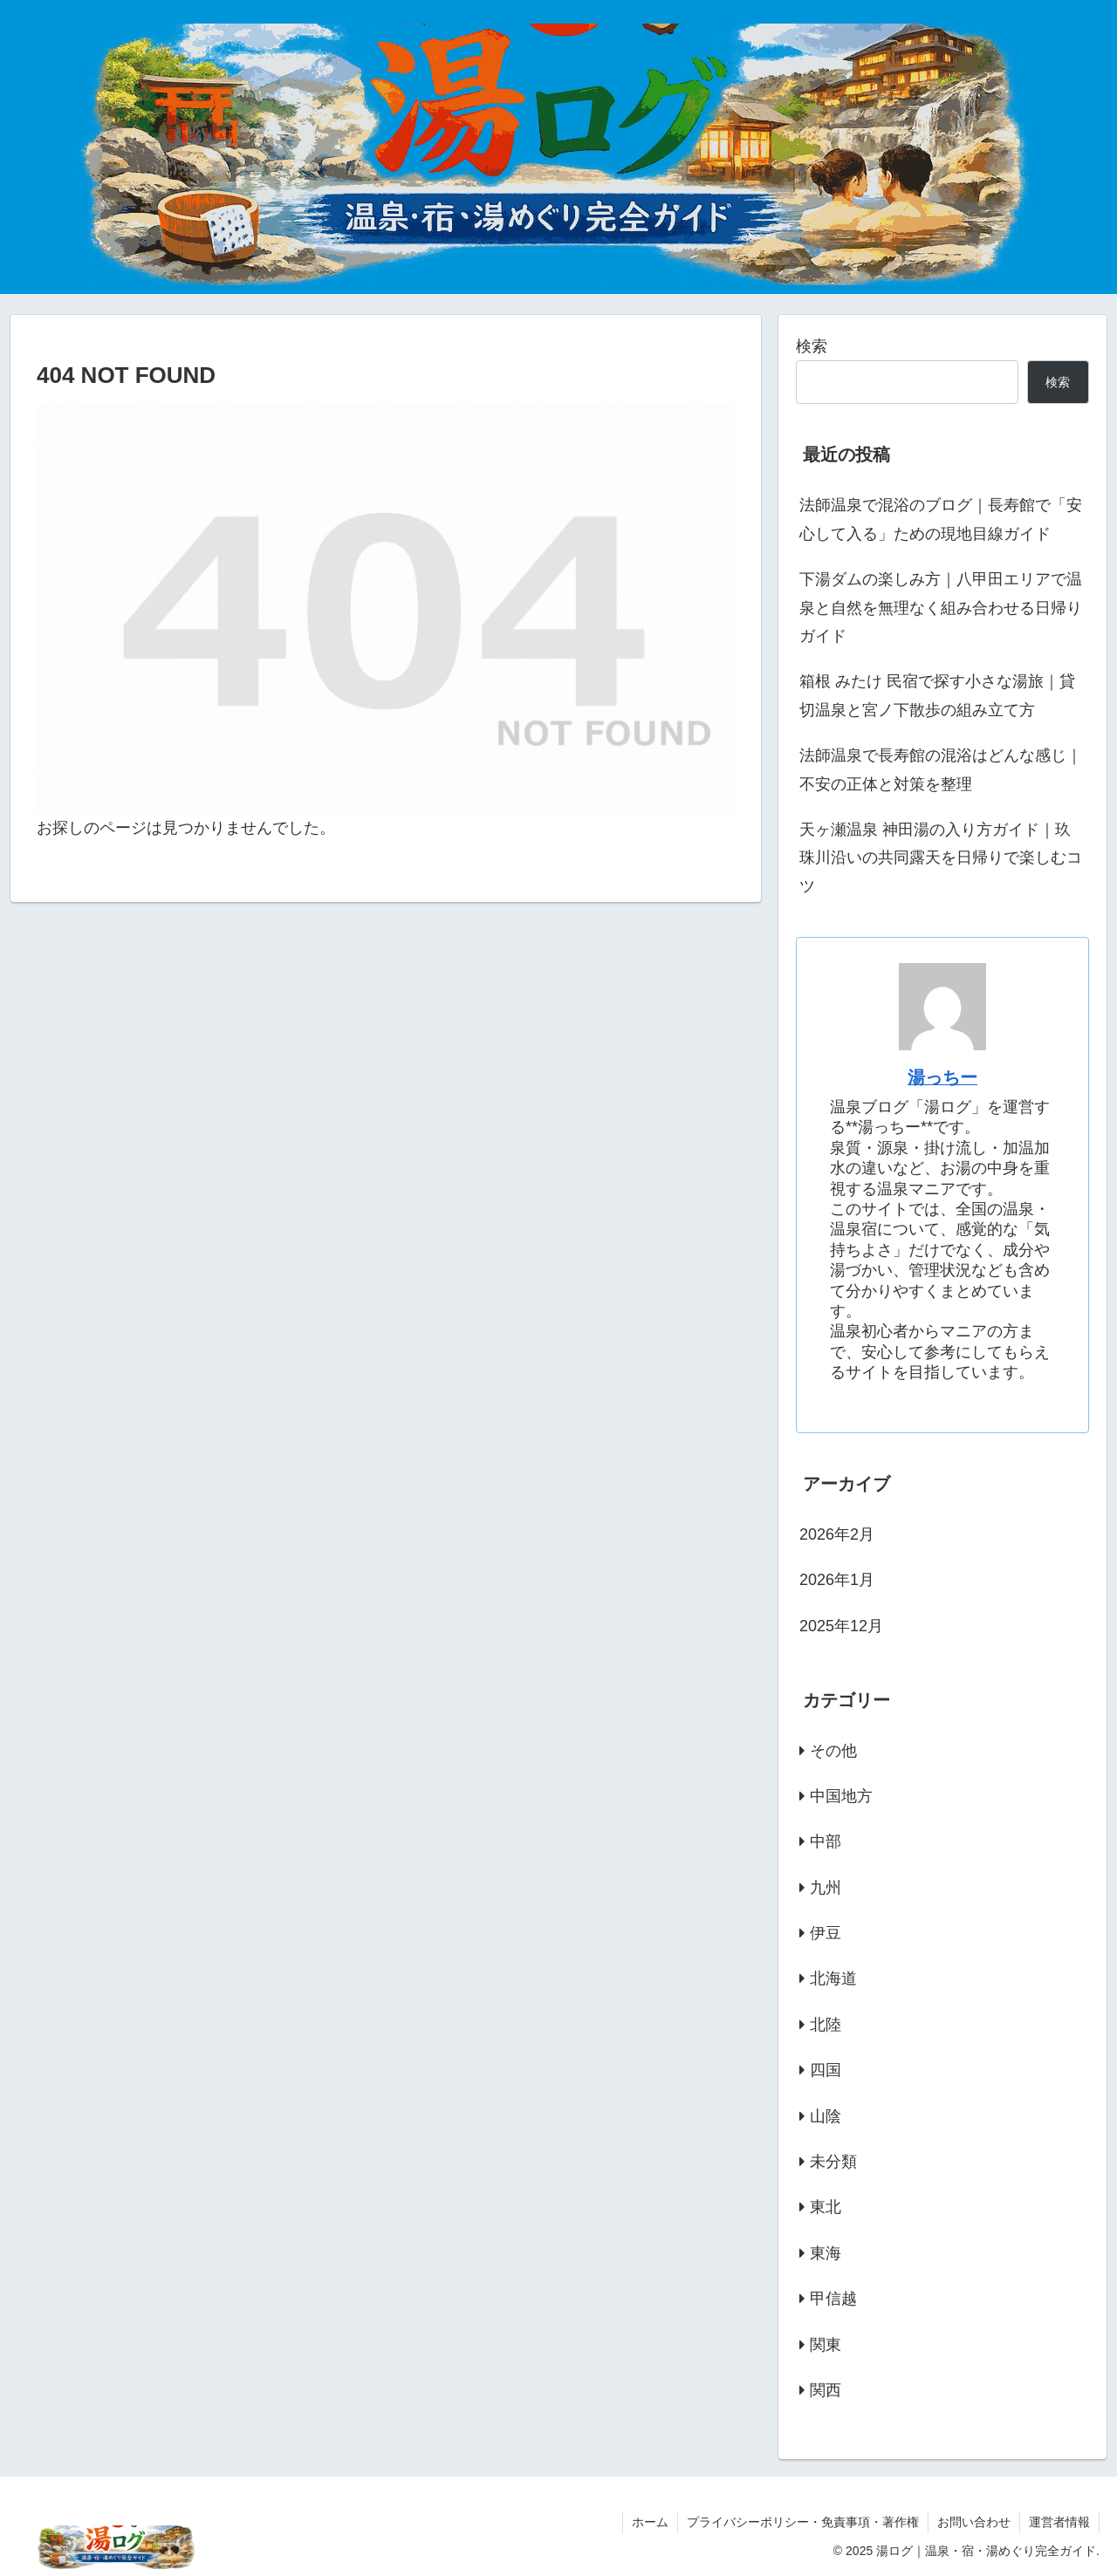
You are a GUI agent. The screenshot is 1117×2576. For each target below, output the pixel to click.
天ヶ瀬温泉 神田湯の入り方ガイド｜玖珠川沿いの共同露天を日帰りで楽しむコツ (940, 858)
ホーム (650, 2522)
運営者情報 (1059, 2522)
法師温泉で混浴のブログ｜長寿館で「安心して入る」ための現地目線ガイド (940, 519)
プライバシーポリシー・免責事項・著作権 (803, 2522)
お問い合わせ (974, 2522)
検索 (811, 346)
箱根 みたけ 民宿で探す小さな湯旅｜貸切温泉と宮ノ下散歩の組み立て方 (937, 695)
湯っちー (942, 1077)
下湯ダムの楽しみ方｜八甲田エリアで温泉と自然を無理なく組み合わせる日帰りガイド (940, 608)
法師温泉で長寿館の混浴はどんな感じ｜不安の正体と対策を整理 (940, 769)
